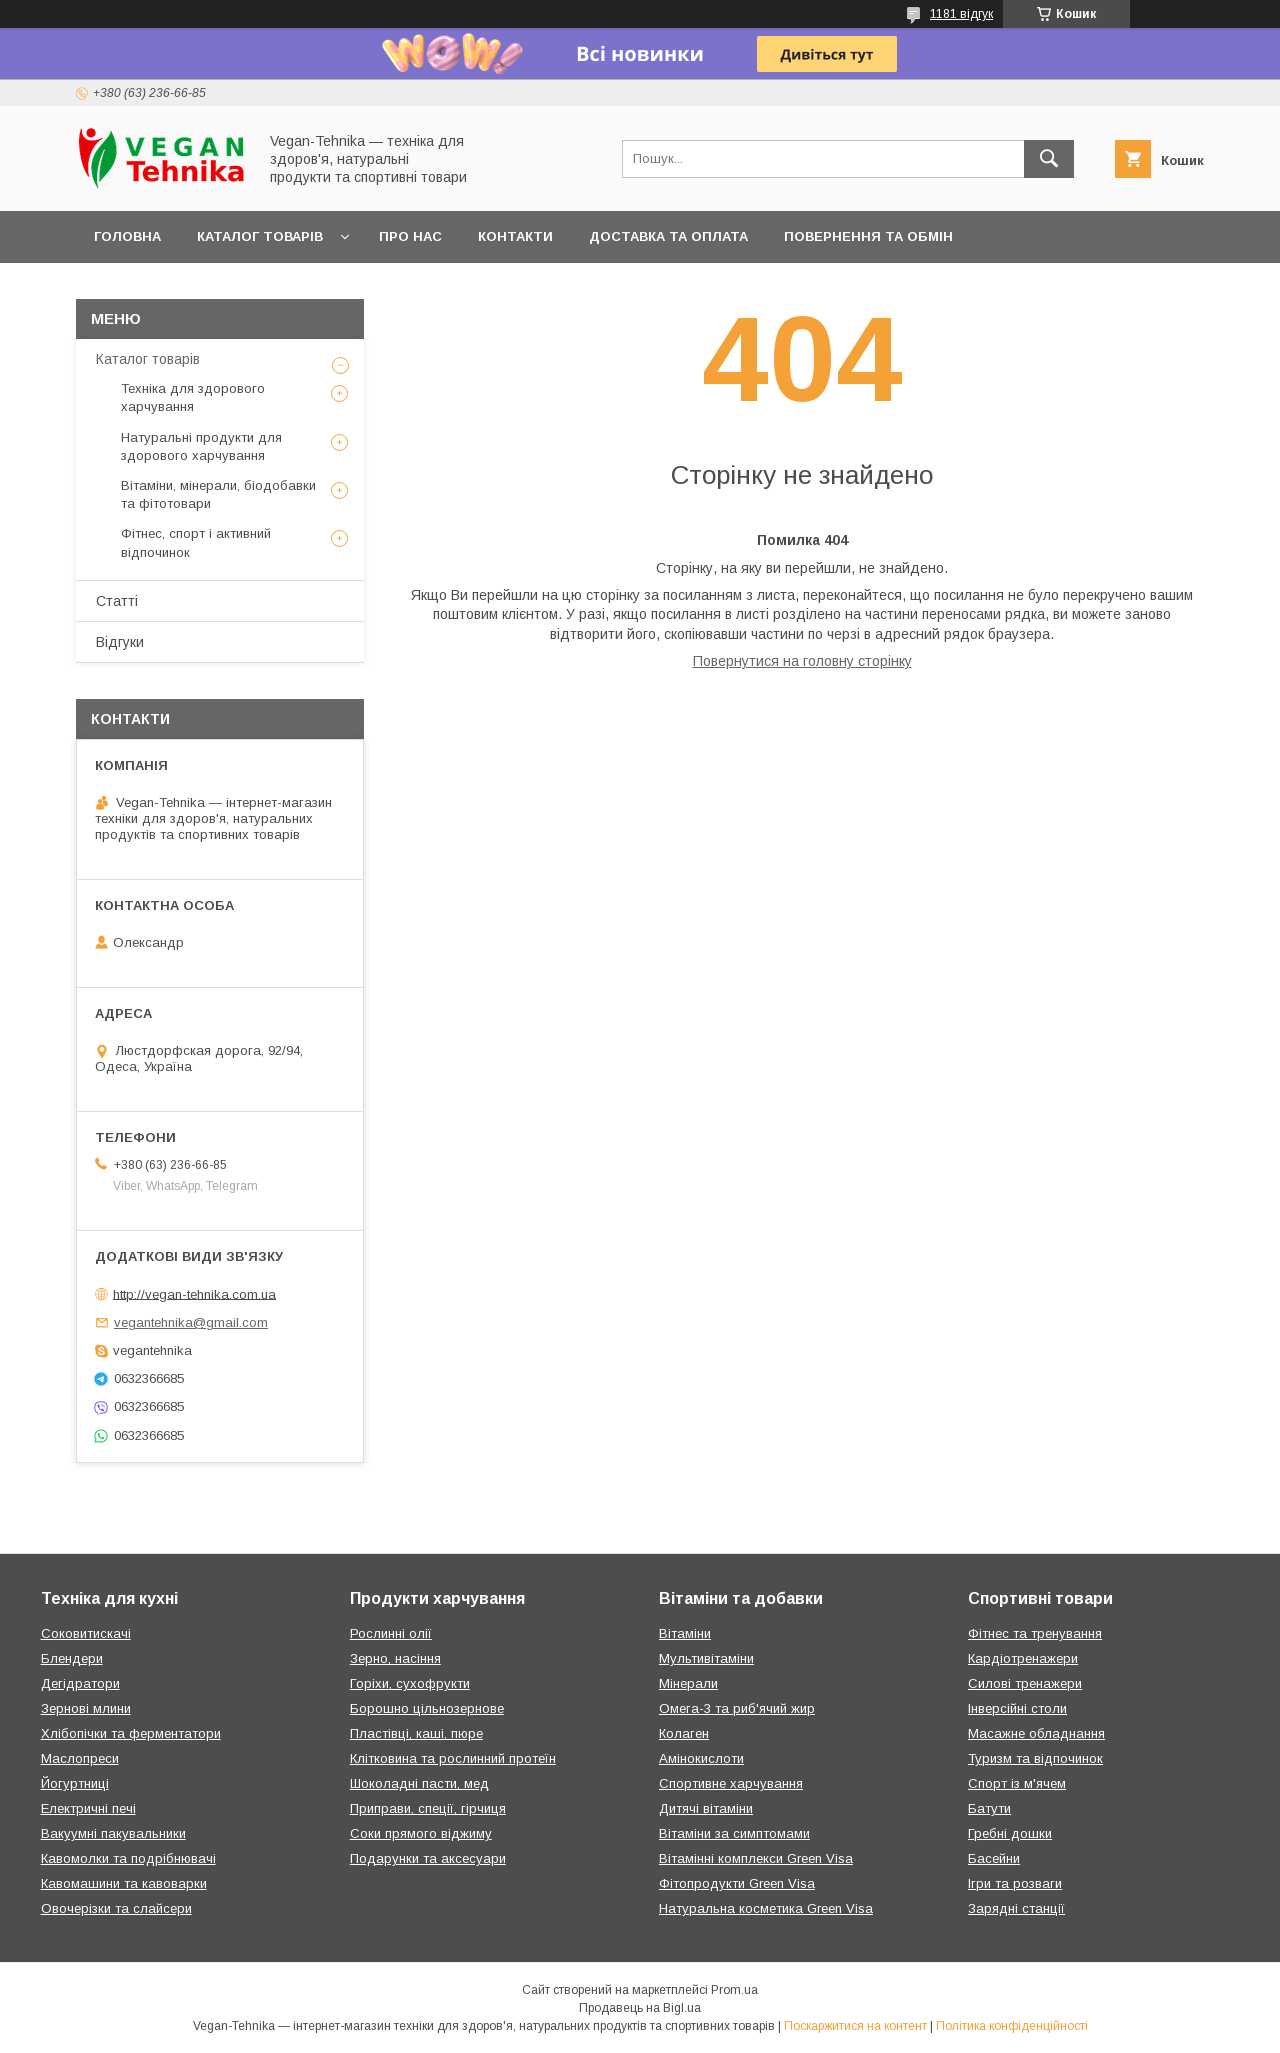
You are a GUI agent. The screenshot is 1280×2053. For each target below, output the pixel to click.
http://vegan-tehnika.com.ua (194, 1293)
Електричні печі (88, 1808)
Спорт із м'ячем (1017, 1783)
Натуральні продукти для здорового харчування (201, 446)
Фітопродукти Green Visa (737, 1883)
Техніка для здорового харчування (193, 397)
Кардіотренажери (1023, 1658)
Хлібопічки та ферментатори (131, 1733)
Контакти (515, 236)
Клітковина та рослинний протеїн (453, 1758)
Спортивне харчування (731, 1783)
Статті (117, 601)
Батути (989, 1808)
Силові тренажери (1025, 1683)
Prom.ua (734, 1990)
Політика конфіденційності (1012, 2026)
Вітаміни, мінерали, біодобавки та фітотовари (218, 494)
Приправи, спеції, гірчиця (428, 1808)
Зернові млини (86, 1708)
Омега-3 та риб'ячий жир (737, 1708)
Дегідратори (80, 1683)
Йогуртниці (75, 1783)
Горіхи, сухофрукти (410, 1683)
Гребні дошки (1010, 1833)
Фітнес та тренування (1035, 1633)
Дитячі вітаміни (706, 1808)
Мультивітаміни (706, 1658)
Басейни (994, 1858)
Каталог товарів (260, 236)
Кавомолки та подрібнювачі (128, 1858)
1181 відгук (961, 14)
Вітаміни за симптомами (734, 1833)
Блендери (72, 1658)
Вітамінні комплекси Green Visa (756, 1858)
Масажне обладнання (1036, 1733)
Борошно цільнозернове (427, 1708)
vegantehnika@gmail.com (191, 1322)
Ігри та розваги (1015, 1883)
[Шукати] (1049, 159)
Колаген (684, 1733)
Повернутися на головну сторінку (802, 661)
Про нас (410, 236)
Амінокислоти (701, 1758)
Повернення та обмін (868, 236)
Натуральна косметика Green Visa (766, 1908)
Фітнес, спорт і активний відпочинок (196, 542)
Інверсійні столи (1017, 1708)
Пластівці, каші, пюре (416, 1733)
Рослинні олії (391, 1633)
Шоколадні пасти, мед (419, 1783)
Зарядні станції (1016, 1908)
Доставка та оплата (668, 236)
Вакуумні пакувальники (113, 1833)
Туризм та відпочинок (1035, 1758)
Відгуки (120, 642)
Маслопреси (80, 1758)
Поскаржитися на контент (855, 2026)
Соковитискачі (86, 1633)
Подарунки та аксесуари (428, 1858)
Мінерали (688, 1683)
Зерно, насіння (395, 1658)
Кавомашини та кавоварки (124, 1883)
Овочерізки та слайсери (116, 1908)
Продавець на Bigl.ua (640, 2008)
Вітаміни (685, 1633)
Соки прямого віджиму (421, 1833)
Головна (127, 236)
